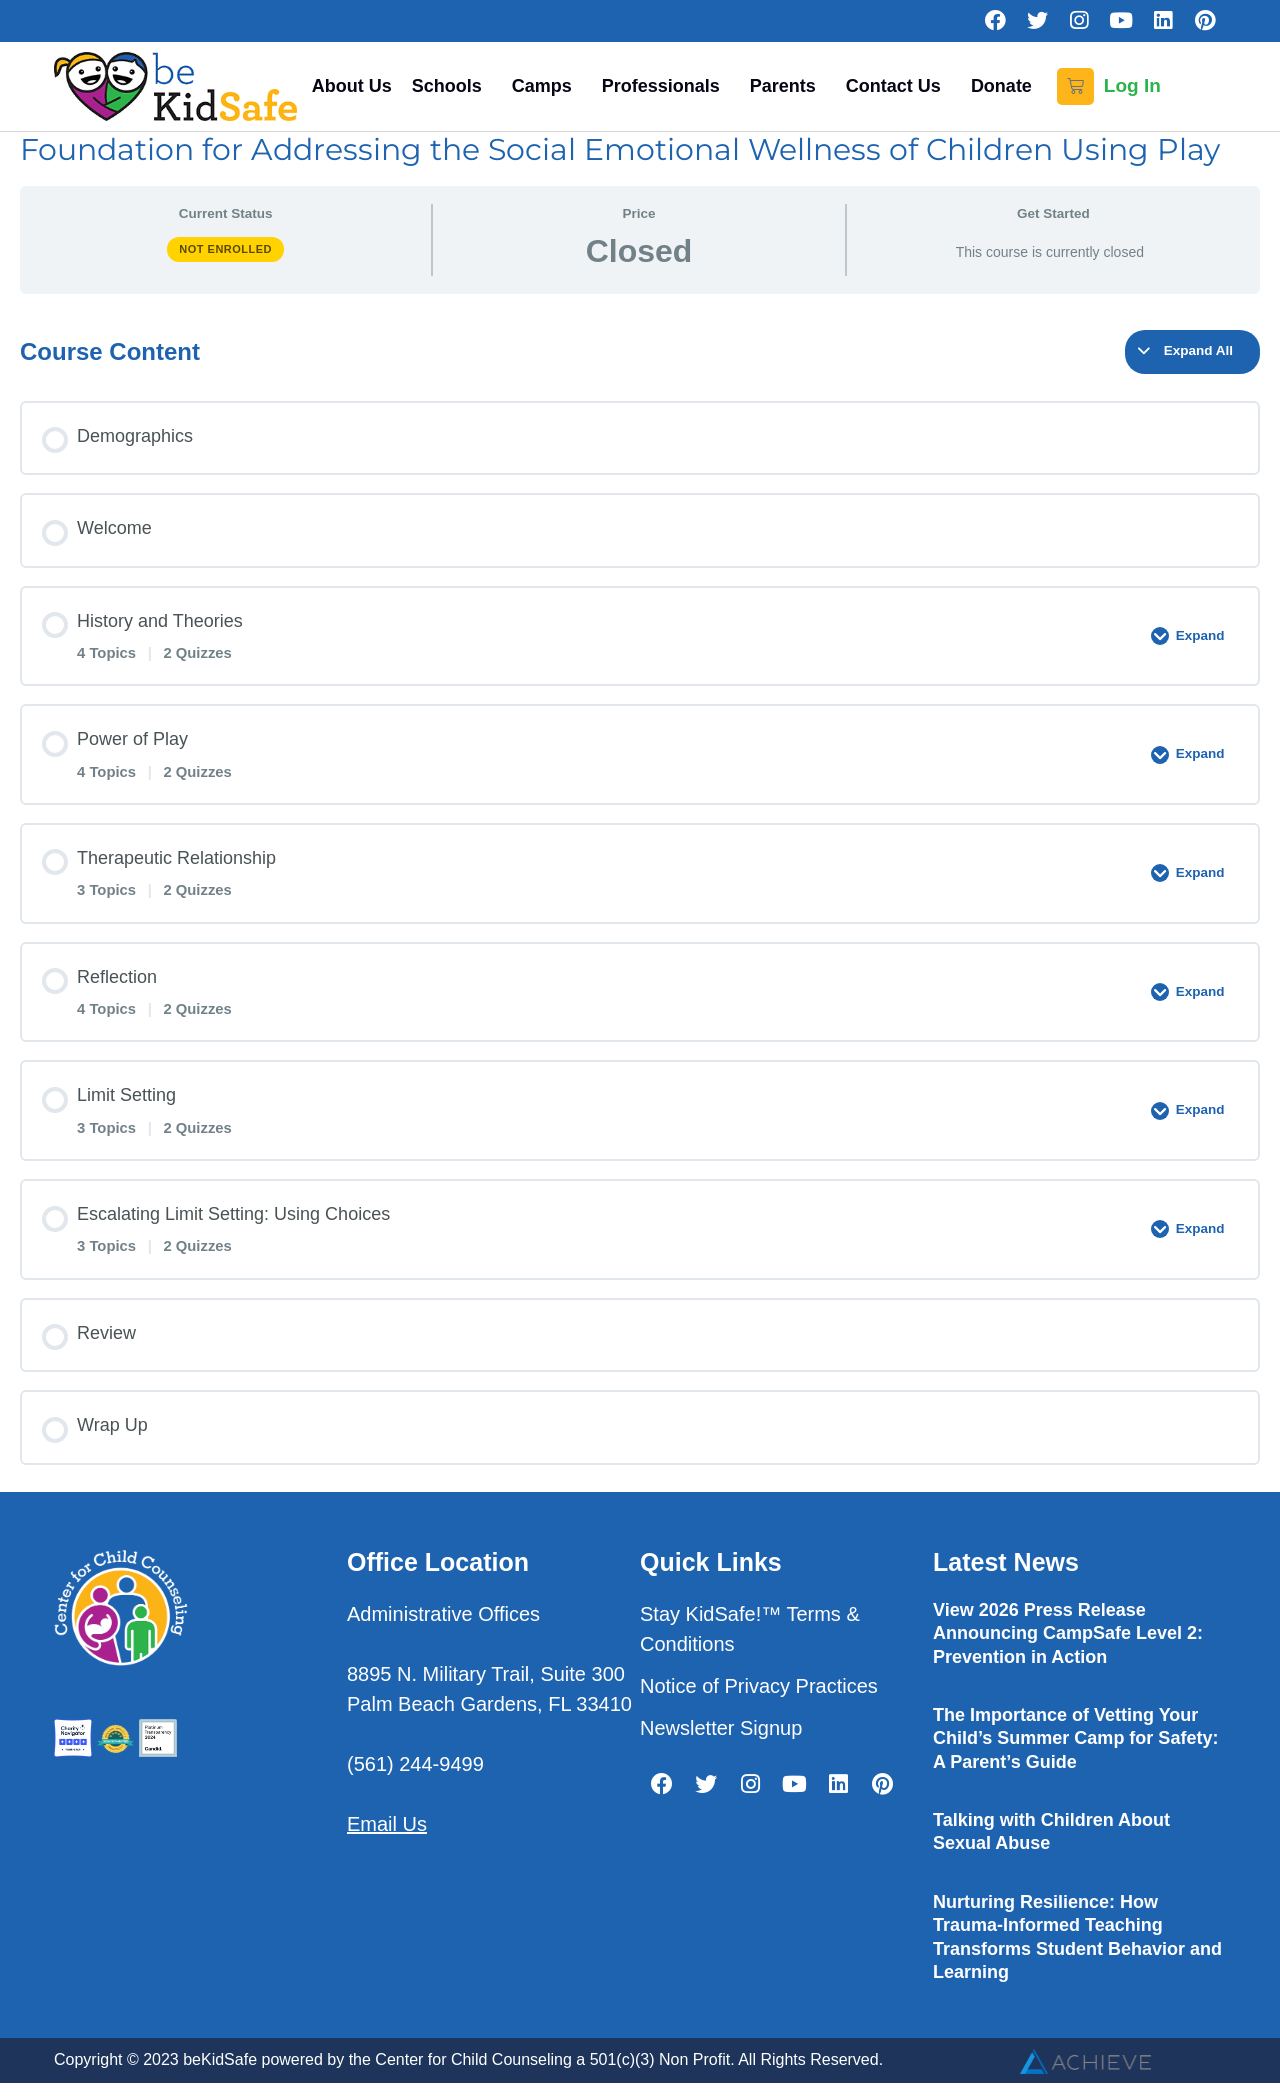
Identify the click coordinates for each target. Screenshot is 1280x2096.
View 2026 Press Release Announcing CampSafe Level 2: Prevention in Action (1068, 1633)
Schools (452, 86)
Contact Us (898, 86)
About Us (352, 86)
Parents (788, 86)
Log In (1132, 85)
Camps (547, 86)
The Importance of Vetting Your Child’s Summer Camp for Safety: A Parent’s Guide (1075, 1738)
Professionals (666, 86)
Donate (1001, 86)
